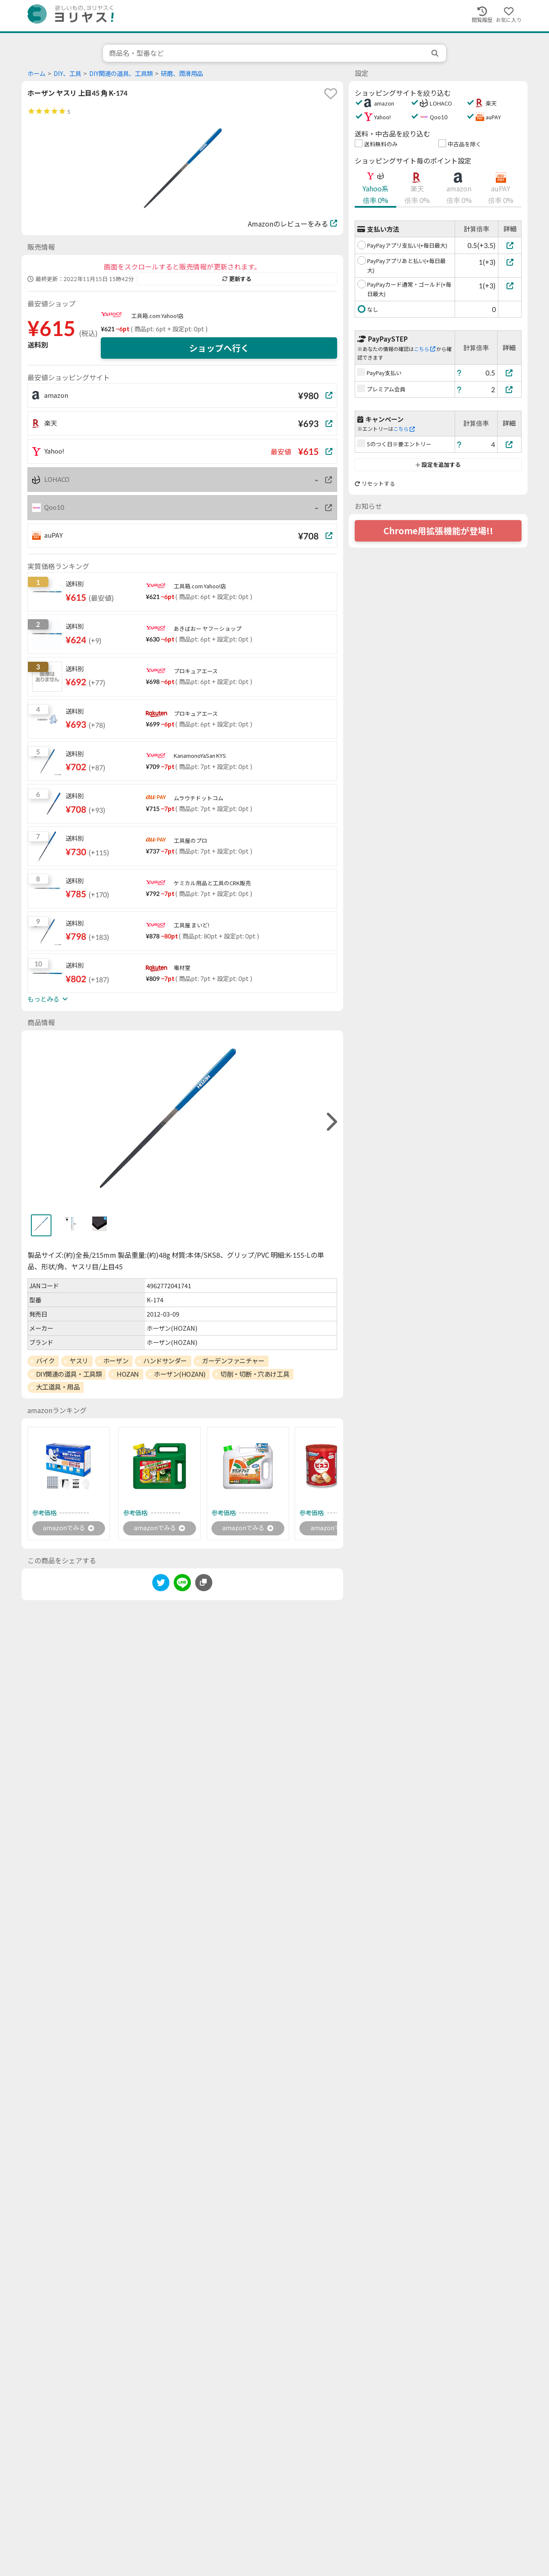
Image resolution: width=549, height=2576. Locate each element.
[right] (330, 1121)
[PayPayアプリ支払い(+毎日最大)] (510, 245)
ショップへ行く (219, 348)
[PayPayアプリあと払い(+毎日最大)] (510, 262)
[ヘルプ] (459, 372)
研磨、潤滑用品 (182, 73)
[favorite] (330, 93)
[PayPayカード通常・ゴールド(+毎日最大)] (510, 285)
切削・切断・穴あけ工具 (254, 1374)
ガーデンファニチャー (233, 1361)
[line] (182, 1585)
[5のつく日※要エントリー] (509, 444)
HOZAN (128, 1374)
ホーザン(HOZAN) (179, 1374)
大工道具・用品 (58, 1387)
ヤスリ (78, 1361)
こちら (424, 349)
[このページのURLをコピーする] (203, 1583)
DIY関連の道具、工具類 (121, 73)
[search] (435, 53)
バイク (45, 1361)
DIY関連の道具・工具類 (69, 1374)
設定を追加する (438, 464)
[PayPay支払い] (509, 372)
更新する (236, 278)
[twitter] (161, 1585)
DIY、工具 (67, 73)
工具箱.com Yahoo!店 (157, 315)
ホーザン (115, 1361)
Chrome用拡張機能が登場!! (438, 531)
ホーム (36, 73)
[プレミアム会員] (509, 389)
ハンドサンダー (165, 1361)
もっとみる (47, 999)
